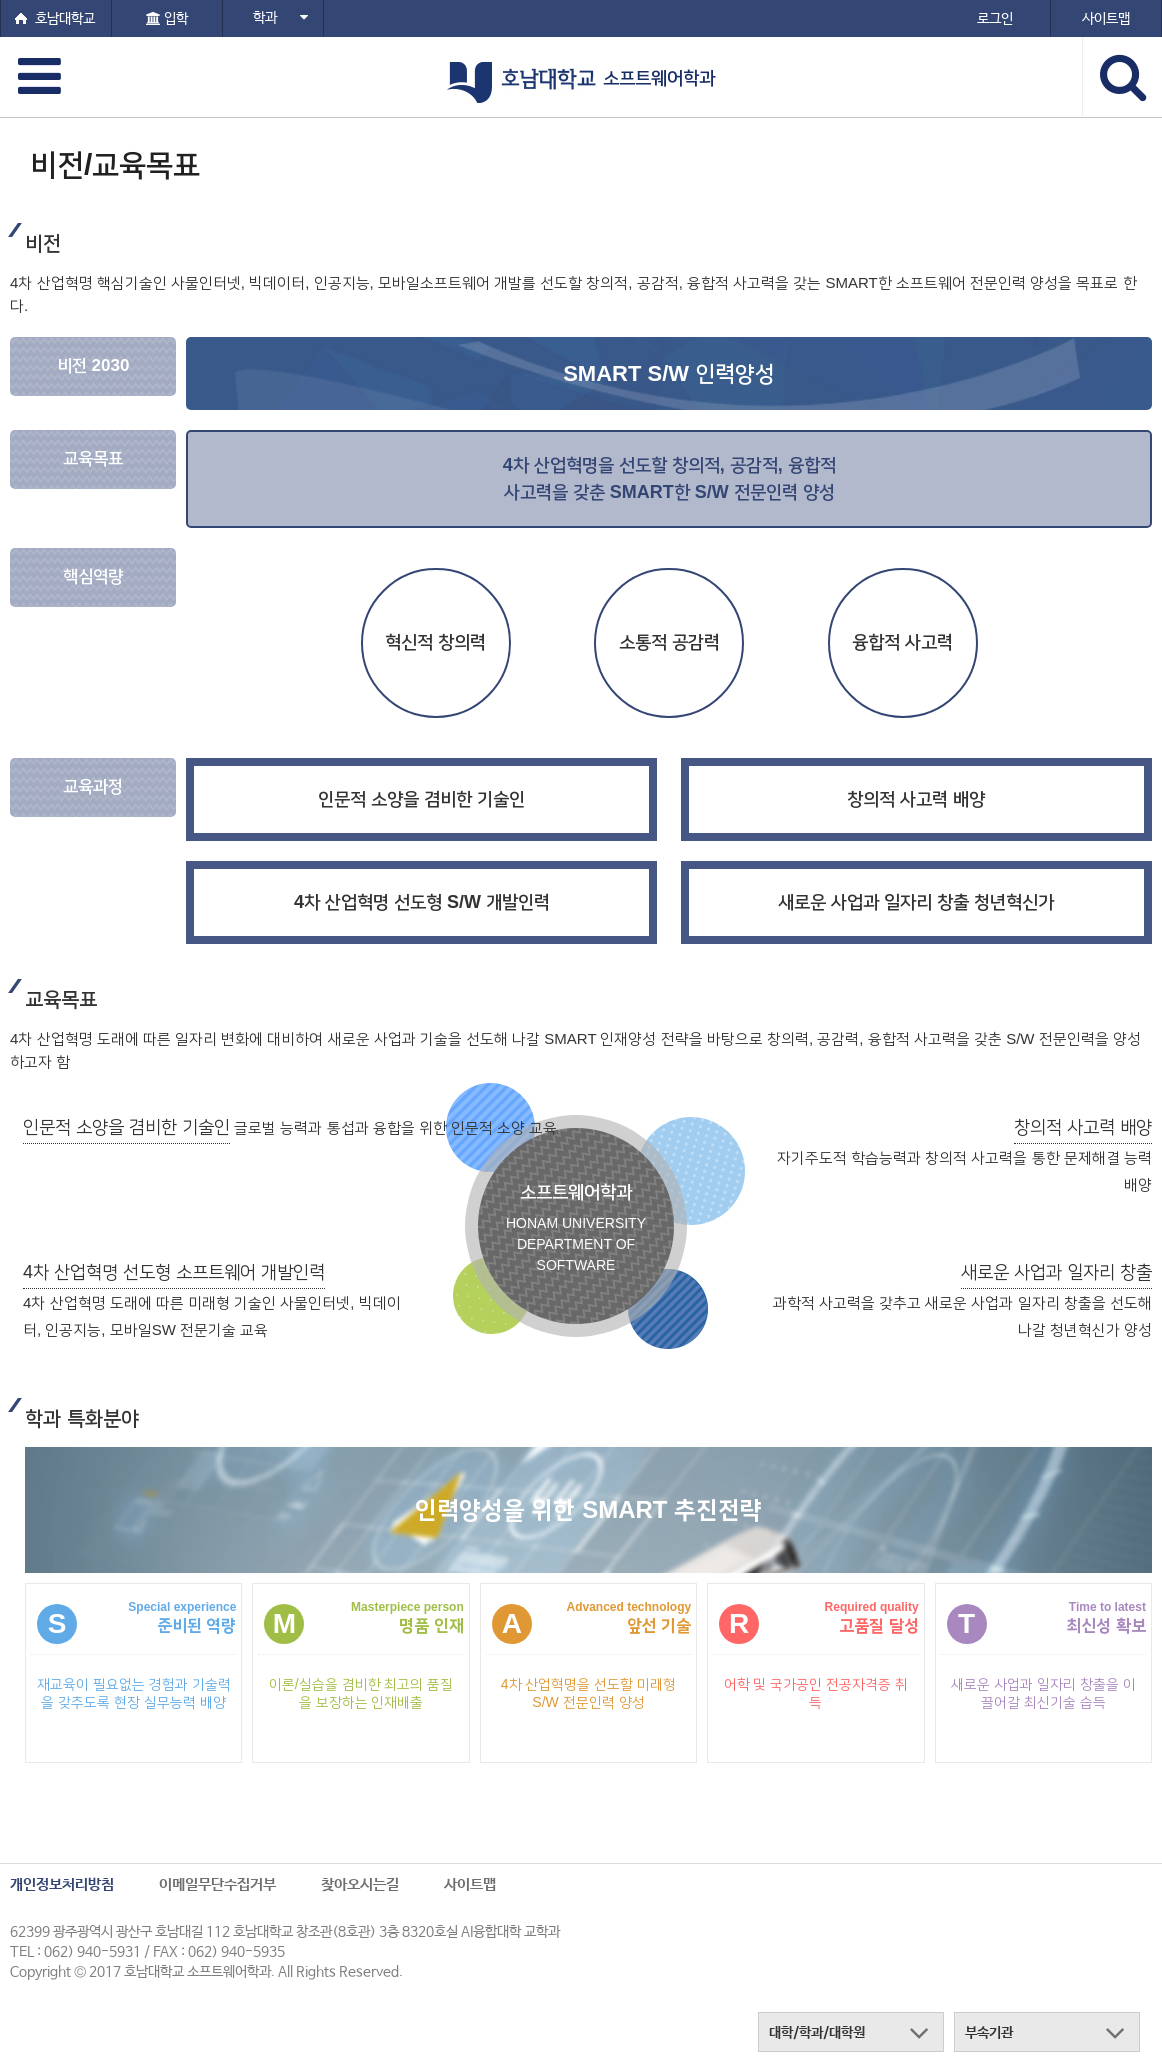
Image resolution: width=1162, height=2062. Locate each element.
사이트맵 (470, 1884)
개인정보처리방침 (62, 1884)
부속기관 (989, 2033)
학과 (280, 18)
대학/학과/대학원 (817, 2033)
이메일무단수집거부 (217, 1884)
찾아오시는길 (360, 1884)
